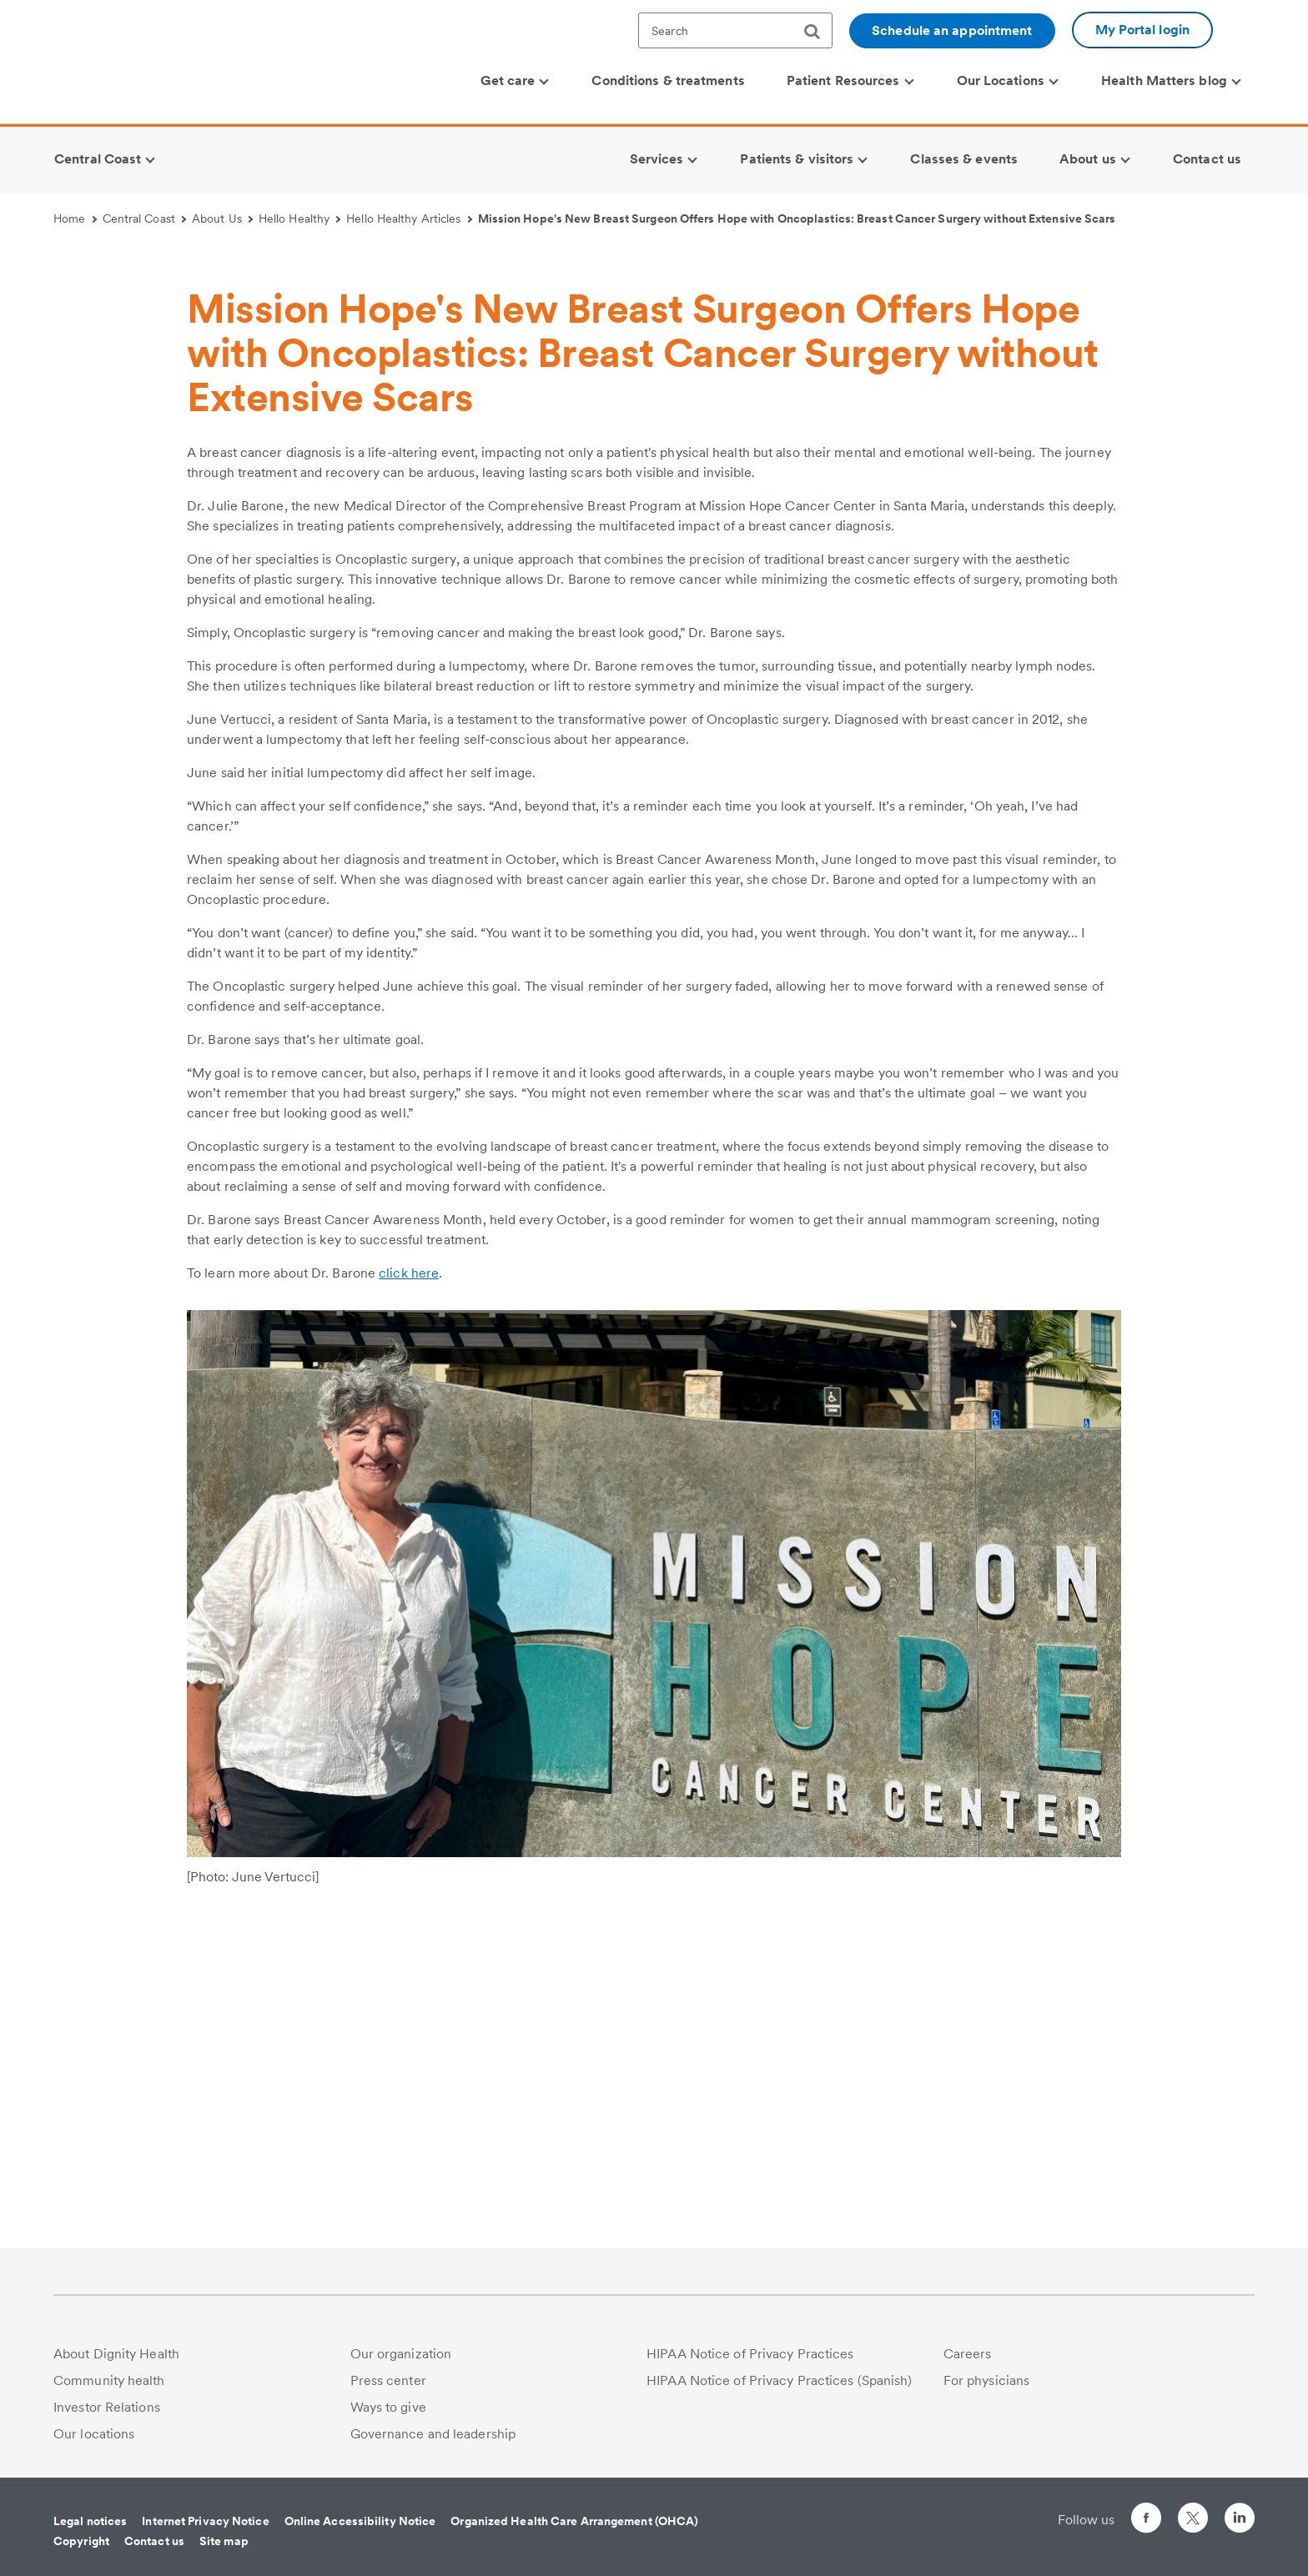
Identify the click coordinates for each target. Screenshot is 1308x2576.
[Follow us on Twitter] (1193, 2510)
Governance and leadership (433, 2434)
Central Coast (145, 218)
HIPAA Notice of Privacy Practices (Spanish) (779, 2380)
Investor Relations (106, 2407)
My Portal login (1142, 30)
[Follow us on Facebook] (1146, 2520)
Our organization (401, 2354)
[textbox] (735, 30)
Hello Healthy (300, 218)
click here (409, 1586)
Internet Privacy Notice (205, 2521)
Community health (109, 2380)
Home (75, 218)
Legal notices (90, 2521)
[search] (818, 31)
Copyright (81, 2541)
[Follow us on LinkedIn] (1240, 2520)
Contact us (154, 2541)
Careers (967, 2354)
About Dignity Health (116, 2354)
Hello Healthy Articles (409, 218)
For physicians (986, 2380)
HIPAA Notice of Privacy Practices (749, 2354)
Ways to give (388, 2407)
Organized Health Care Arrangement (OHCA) (574, 2521)
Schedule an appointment (952, 30)
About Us (222, 218)
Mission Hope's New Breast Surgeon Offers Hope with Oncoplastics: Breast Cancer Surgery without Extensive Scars (797, 218)
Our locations (93, 2434)
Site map (224, 2541)
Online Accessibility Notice (360, 2521)
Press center (388, 2380)
